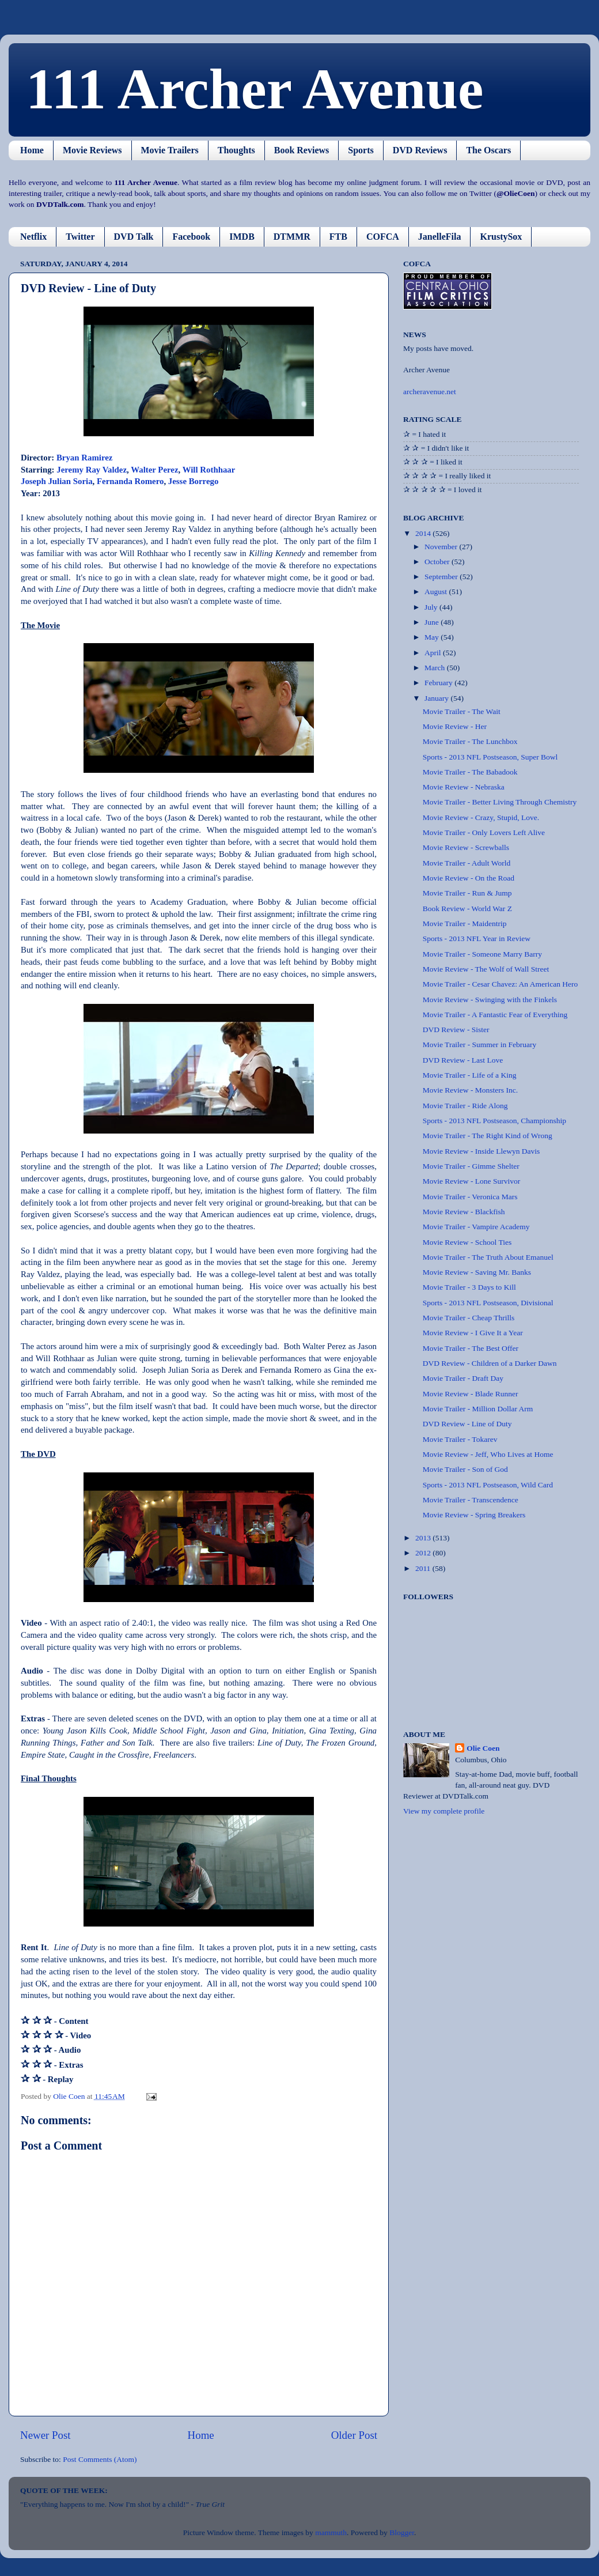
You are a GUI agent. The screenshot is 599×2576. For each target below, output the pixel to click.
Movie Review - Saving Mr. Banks (477, 1272)
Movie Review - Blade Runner (470, 1393)
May (432, 637)
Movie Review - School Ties (467, 1242)
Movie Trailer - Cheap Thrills (469, 1317)
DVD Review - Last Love (463, 1060)
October (438, 561)
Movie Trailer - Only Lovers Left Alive (484, 832)
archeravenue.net (429, 391)
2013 (424, 1537)
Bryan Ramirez (84, 457)
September (442, 576)
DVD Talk (134, 236)
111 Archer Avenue (254, 89)
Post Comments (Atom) (100, 2459)
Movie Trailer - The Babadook (470, 772)
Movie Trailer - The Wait (462, 711)
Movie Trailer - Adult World (466, 863)
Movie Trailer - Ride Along (465, 1105)
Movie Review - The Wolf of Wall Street (486, 969)
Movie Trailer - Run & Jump (467, 893)
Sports (360, 150)
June (432, 622)
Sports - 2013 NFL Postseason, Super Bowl (490, 757)
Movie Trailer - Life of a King (470, 1075)
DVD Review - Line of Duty (467, 1423)
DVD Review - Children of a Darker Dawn (490, 1363)
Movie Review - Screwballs (466, 847)
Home (32, 150)
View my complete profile (443, 1811)
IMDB (242, 236)
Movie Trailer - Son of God (465, 1469)
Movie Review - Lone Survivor (471, 1181)
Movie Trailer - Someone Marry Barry (482, 954)
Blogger (401, 2532)
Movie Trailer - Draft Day (463, 1378)
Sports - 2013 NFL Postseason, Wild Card (488, 1484)
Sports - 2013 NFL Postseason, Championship (494, 1120)
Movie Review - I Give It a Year (473, 1332)
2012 (424, 1552)
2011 (424, 1568)
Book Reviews (301, 150)
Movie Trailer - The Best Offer (470, 1348)
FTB (338, 236)
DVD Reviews (420, 150)
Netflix (33, 236)
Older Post (354, 2435)
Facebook (191, 236)
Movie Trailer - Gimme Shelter (471, 1166)
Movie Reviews (92, 150)
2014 (424, 533)
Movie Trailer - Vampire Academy (476, 1226)
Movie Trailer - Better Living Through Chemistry (500, 802)
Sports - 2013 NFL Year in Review (476, 938)
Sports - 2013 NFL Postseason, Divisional (488, 1302)
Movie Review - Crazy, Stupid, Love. (481, 817)
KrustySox (501, 236)
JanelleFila (439, 236)
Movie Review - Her (455, 726)
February (439, 682)
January (437, 698)
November (441, 546)
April (433, 652)
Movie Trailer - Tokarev (460, 1439)
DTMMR (292, 236)
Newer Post (45, 2435)
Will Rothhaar (209, 469)
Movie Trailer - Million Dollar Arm (478, 1408)
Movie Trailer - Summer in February (480, 1044)
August (436, 591)
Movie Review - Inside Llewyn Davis (481, 1151)
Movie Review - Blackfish (464, 1211)
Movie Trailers (170, 150)
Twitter (80, 236)
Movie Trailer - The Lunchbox (470, 741)
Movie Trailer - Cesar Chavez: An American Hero (500, 984)
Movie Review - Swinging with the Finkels (490, 999)
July (431, 607)
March (435, 667)
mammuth (331, 2532)
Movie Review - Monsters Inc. (470, 1090)
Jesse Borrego (193, 481)
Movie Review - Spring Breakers (474, 1514)
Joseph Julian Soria (57, 481)
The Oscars (488, 150)
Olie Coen (483, 1748)
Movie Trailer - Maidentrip (465, 923)
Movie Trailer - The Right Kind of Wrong (487, 1135)
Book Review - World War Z (467, 908)
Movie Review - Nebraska (464, 787)
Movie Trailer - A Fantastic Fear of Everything (495, 1014)
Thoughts (236, 150)
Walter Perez (154, 469)
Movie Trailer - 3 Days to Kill (469, 1287)
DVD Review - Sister (456, 1029)
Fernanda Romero (130, 481)
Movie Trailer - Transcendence (470, 1499)
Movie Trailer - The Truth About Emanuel (488, 1257)
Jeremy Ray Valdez (91, 469)
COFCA (382, 236)
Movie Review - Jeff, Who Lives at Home (488, 1454)
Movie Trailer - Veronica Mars (470, 1196)
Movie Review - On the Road (468, 878)
